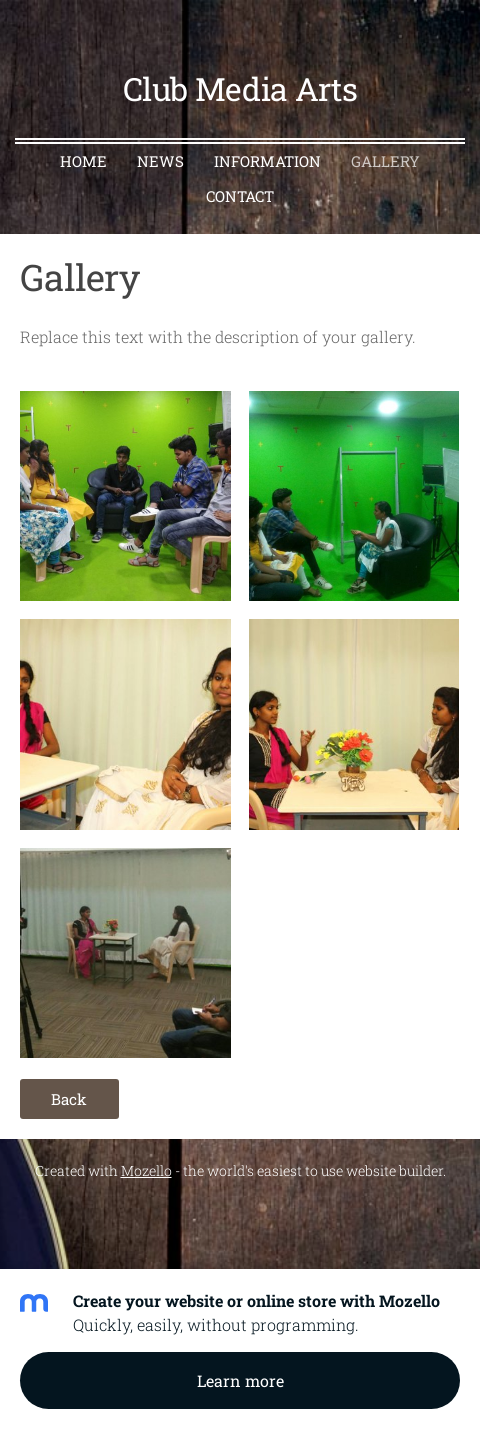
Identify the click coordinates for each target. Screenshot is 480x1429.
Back (69, 1099)
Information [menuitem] (267, 161)
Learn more (240, 1380)
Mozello (146, 1170)
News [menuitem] (160, 161)
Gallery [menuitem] (385, 161)
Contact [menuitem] (240, 196)
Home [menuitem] (83, 161)
